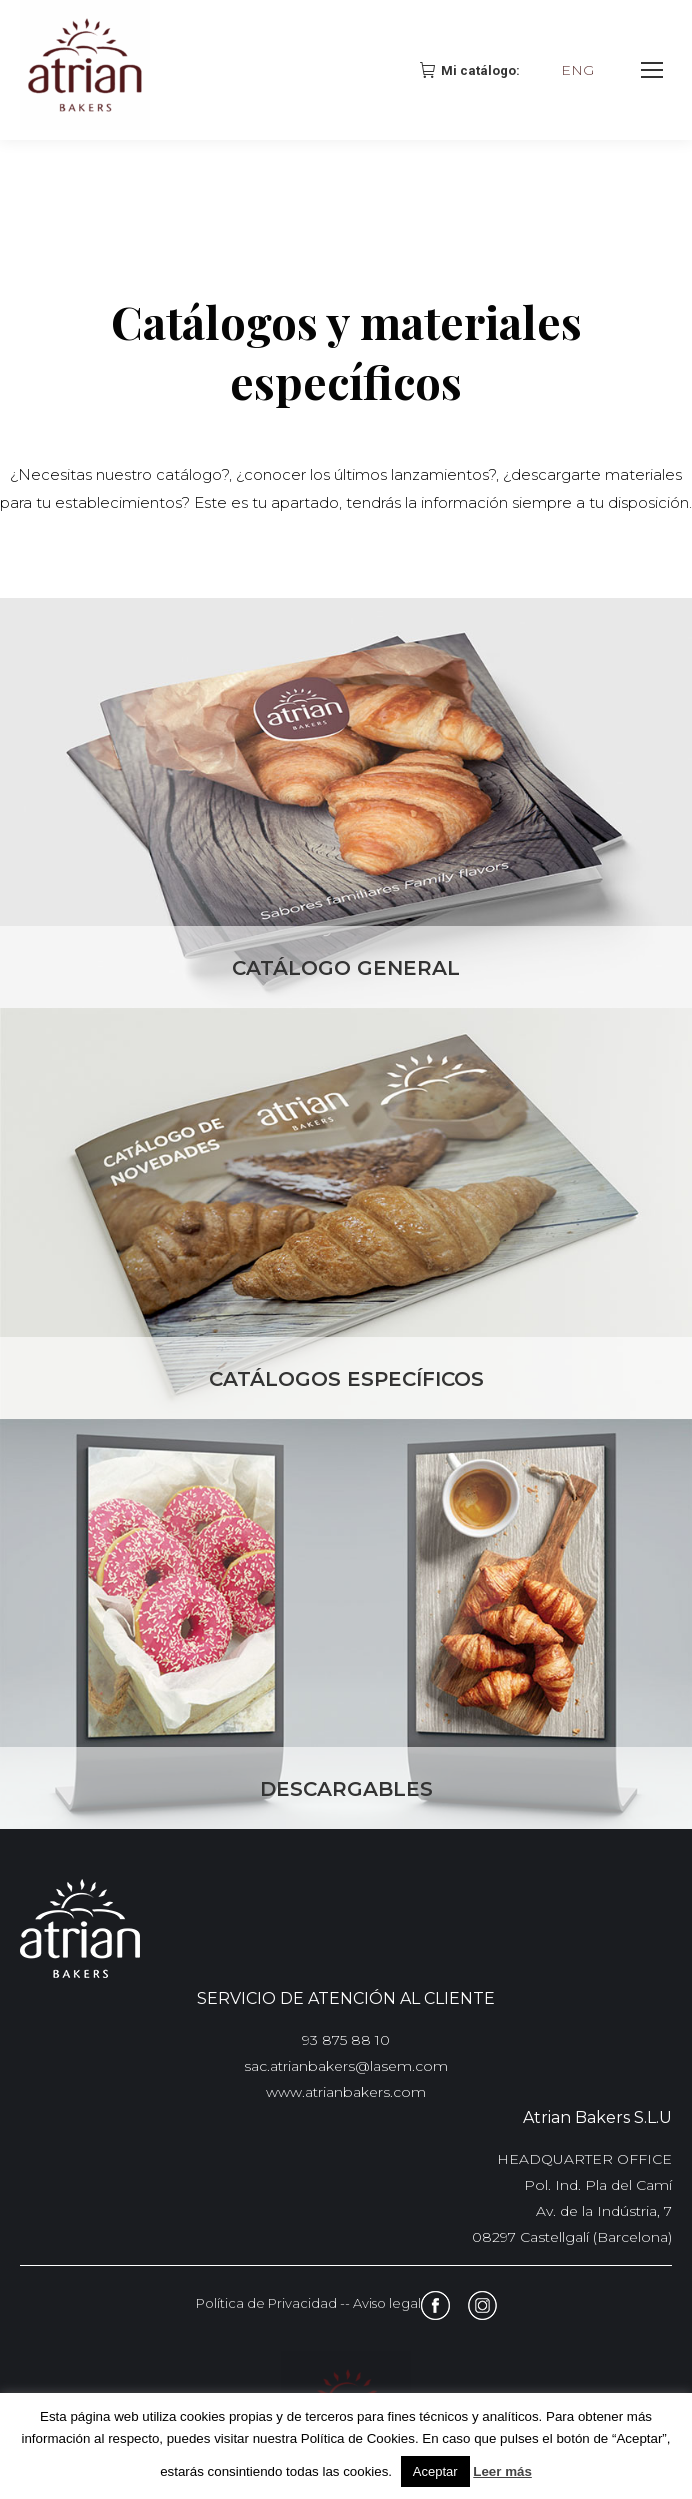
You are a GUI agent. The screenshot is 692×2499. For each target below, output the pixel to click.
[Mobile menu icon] (652, 70)
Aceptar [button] (435, 2471)
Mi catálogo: (471, 70)
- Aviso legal (383, 2303)
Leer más (502, 2471)
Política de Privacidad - (270, 2303)
